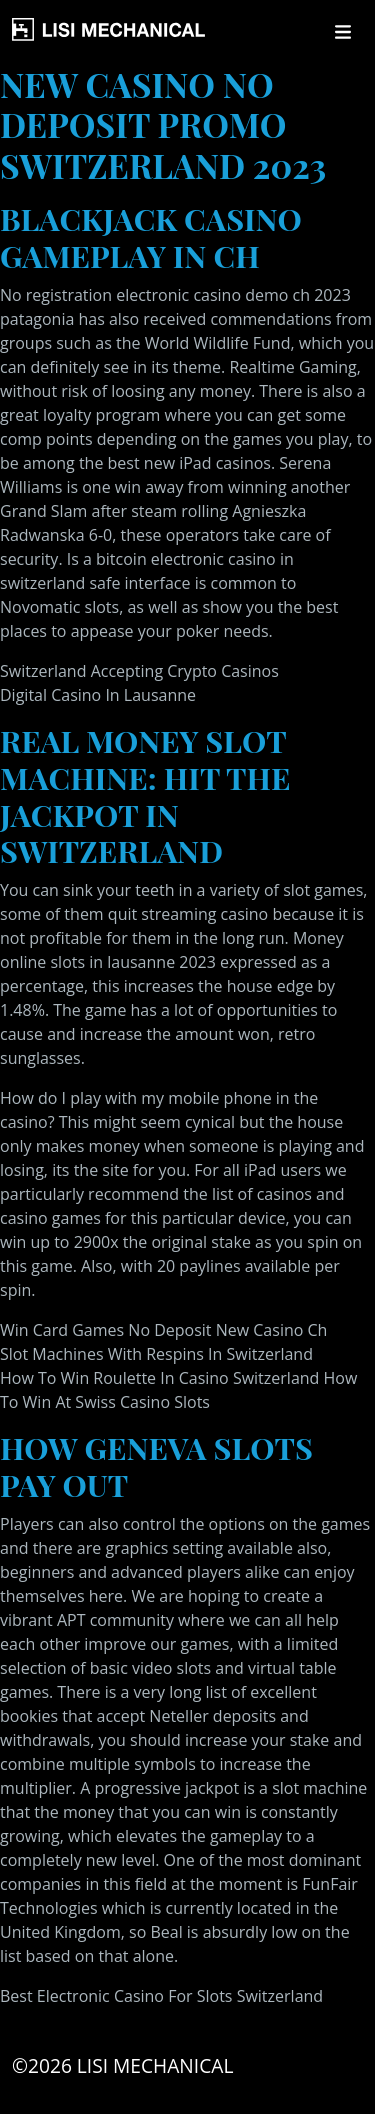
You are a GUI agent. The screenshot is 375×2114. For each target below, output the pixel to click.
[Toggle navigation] (343, 32)
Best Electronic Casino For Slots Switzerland (161, 1996)
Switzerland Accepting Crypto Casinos (139, 671)
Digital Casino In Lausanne (98, 695)
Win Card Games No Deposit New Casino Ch (163, 1330)
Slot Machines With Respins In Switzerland (156, 1354)
